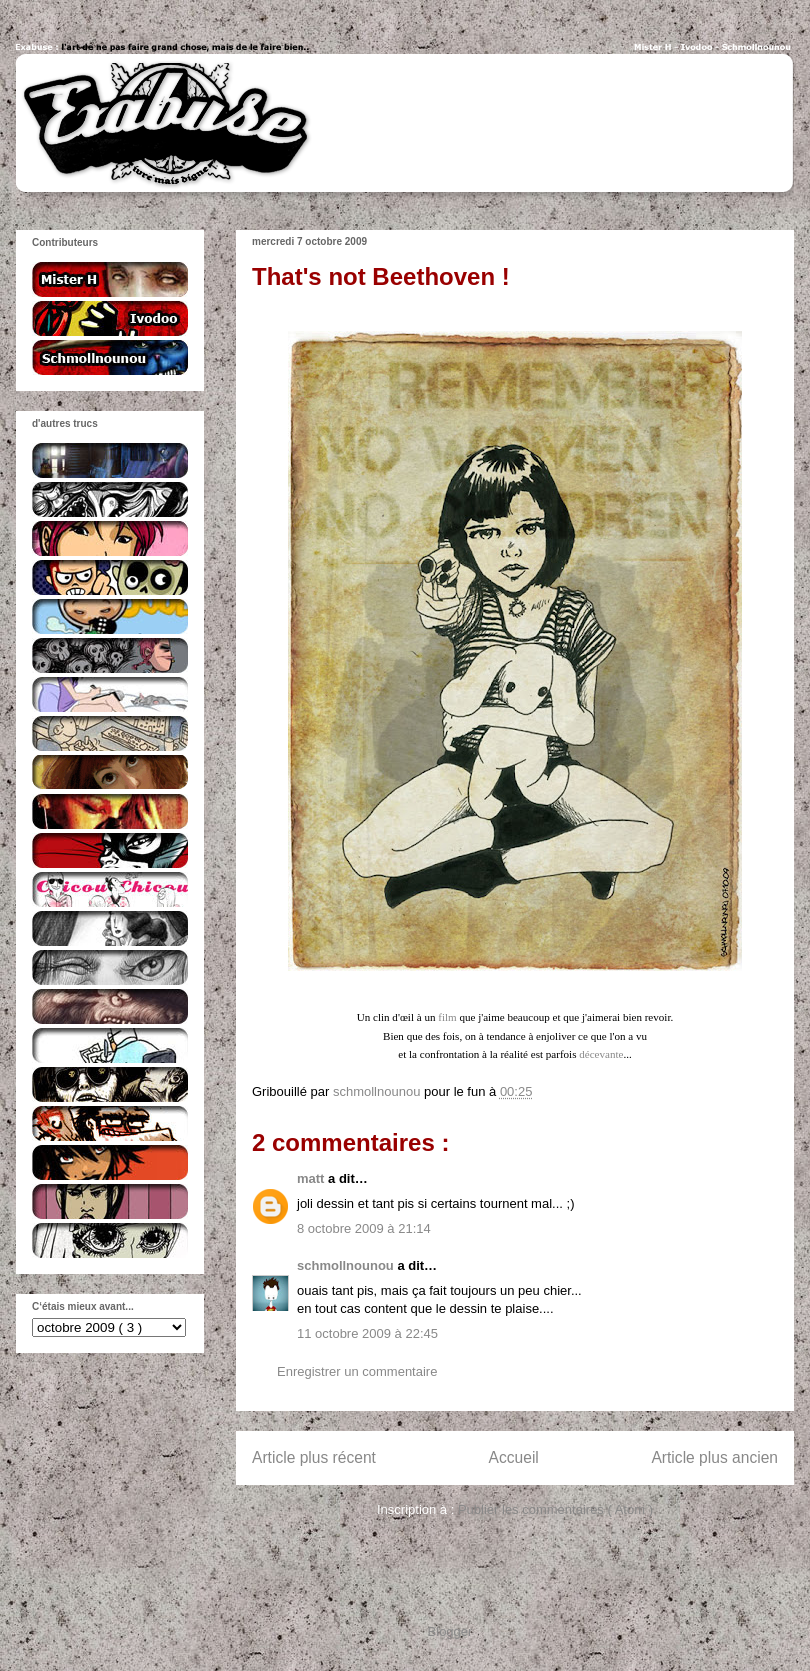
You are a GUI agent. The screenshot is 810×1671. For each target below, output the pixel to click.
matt (312, 1178)
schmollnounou (347, 1265)
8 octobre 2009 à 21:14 (364, 1228)
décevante (601, 1054)
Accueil (514, 1457)
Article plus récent (314, 1457)
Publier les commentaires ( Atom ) (555, 1509)
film (447, 1017)
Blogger (450, 1631)
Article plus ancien (714, 1457)
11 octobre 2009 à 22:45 (367, 1333)
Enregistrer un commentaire (357, 1371)
